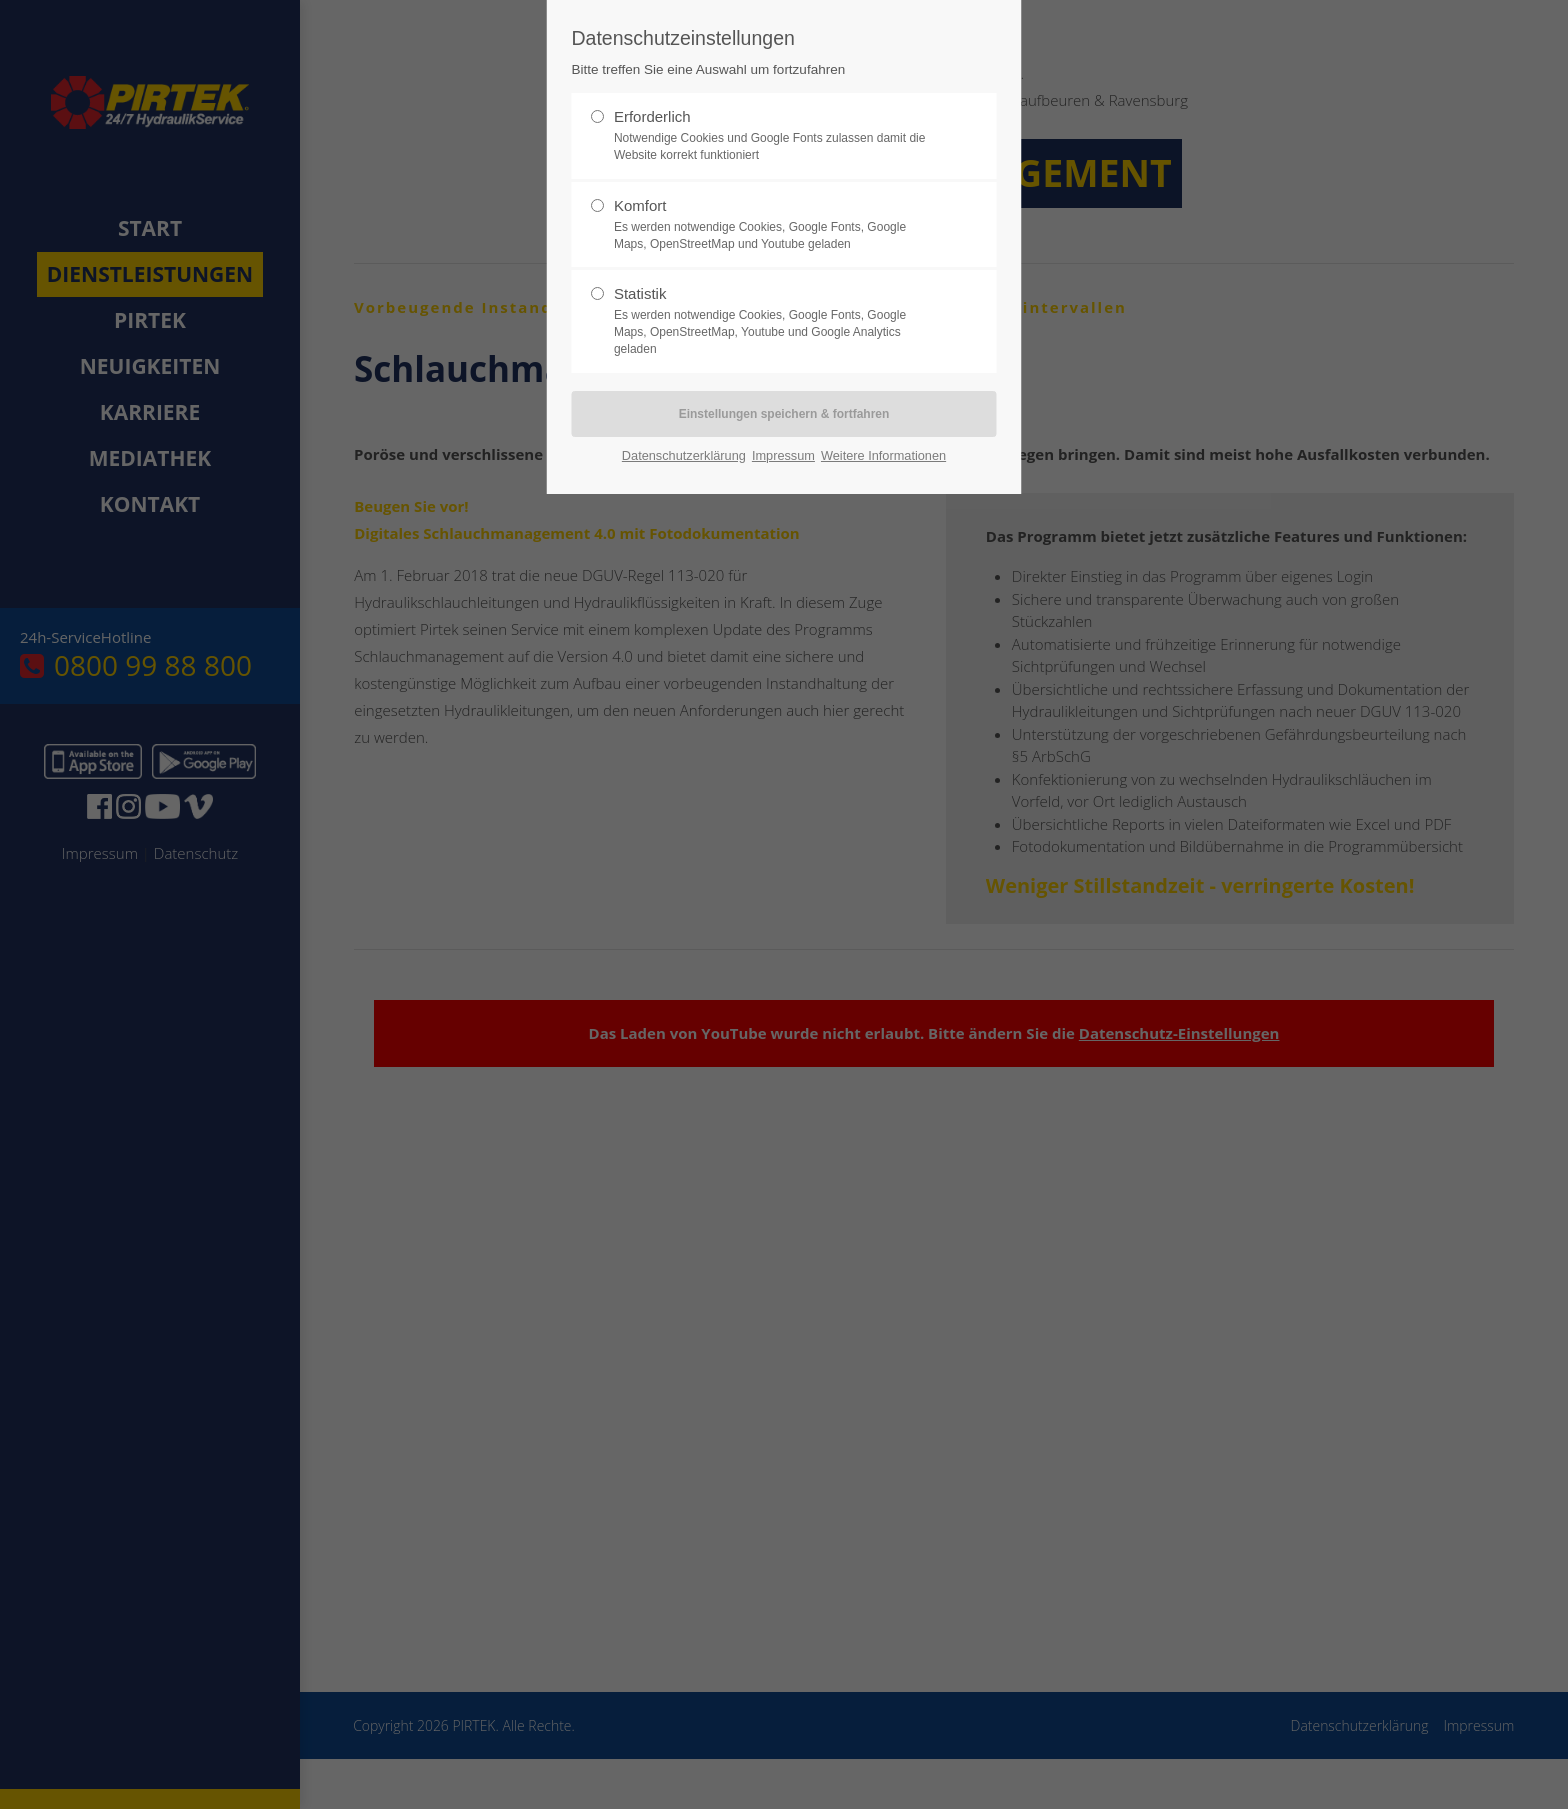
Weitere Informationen (883, 455)
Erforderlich (776, 136)
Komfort (776, 225)
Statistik (776, 321)
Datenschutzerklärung (684, 455)
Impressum (783, 455)
